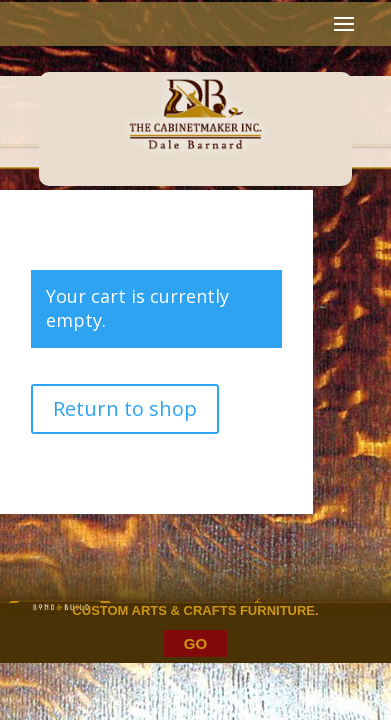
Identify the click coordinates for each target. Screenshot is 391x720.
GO (195, 643)
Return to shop (125, 408)
